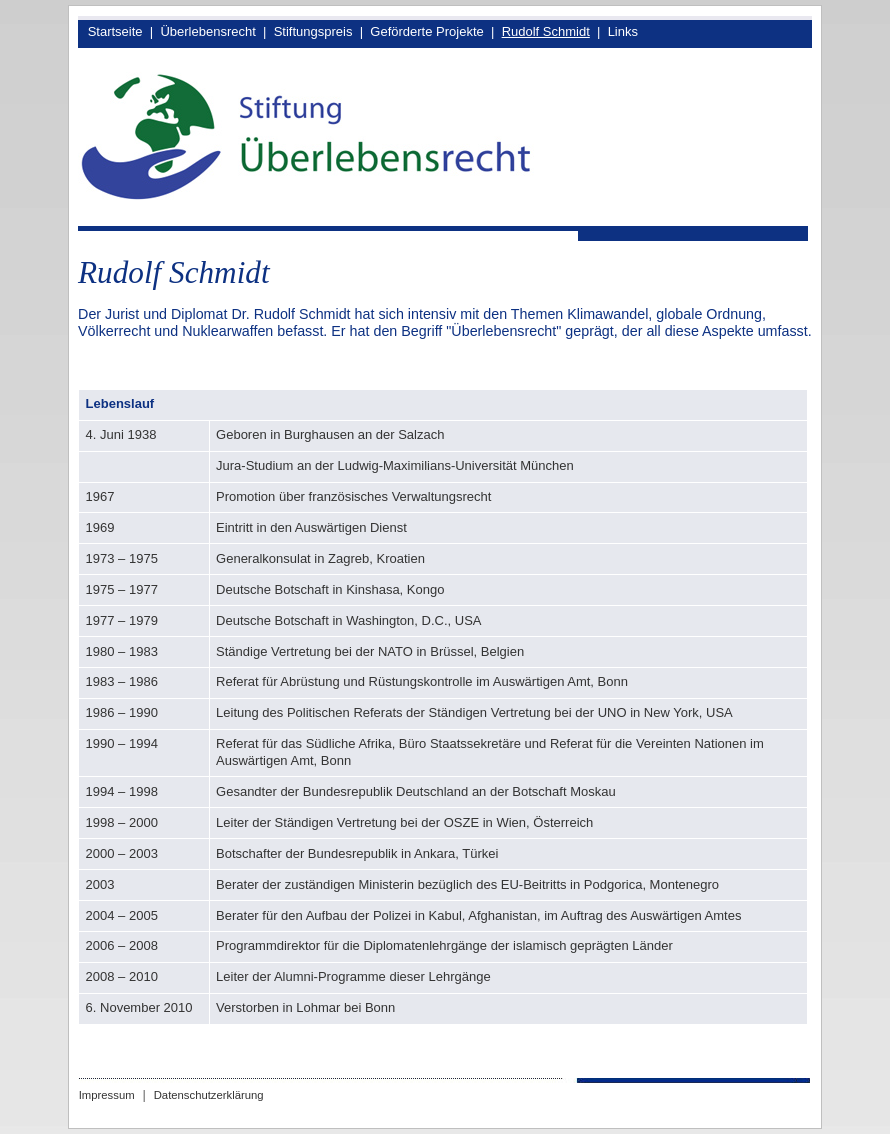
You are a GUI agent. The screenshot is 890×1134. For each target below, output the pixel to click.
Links (623, 31)
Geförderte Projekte (426, 31)
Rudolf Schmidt (546, 31)
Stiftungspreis (313, 31)
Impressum (107, 1095)
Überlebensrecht (207, 31)
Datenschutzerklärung (209, 1095)
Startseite (115, 31)
